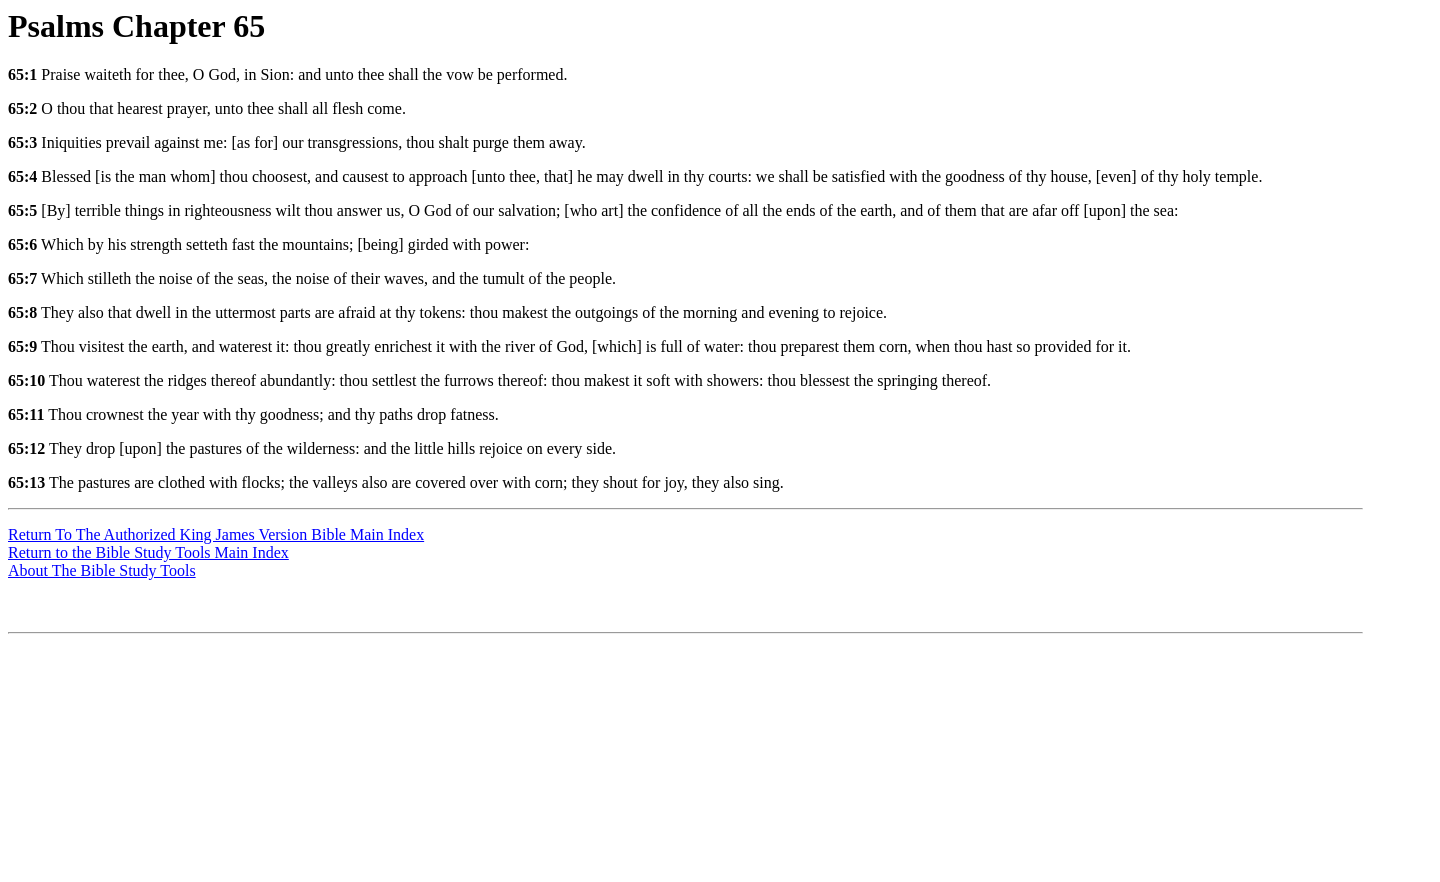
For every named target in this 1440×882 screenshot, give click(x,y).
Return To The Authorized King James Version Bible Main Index (216, 534)
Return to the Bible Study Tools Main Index (148, 552)
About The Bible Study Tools (102, 570)
